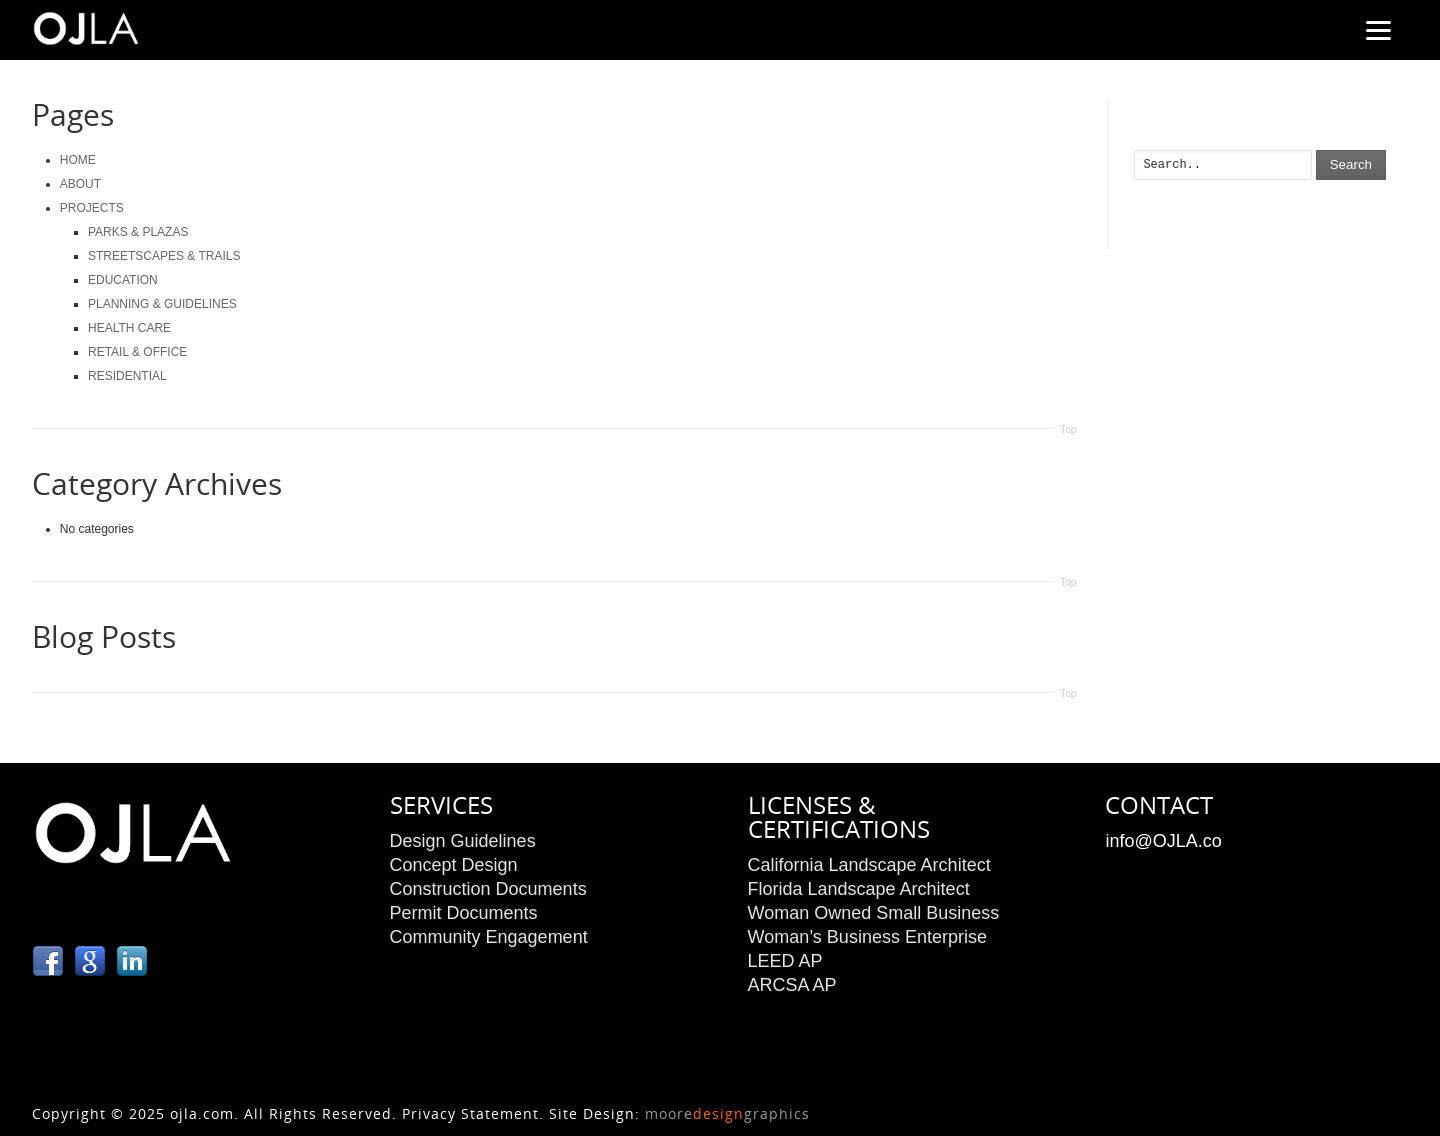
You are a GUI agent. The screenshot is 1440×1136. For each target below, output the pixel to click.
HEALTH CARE (129, 328)
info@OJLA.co (1163, 841)
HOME (78, 160)
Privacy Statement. (473, 1113)
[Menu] (1378, 30)
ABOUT (80, 184)
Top (1068, 429)
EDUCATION (123, 280)
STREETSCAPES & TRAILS (164, 256)
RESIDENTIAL (127, 376)
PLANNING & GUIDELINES (162, 304)
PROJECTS (92, 208)
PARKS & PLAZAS (138, 232)
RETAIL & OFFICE (137, 352)
